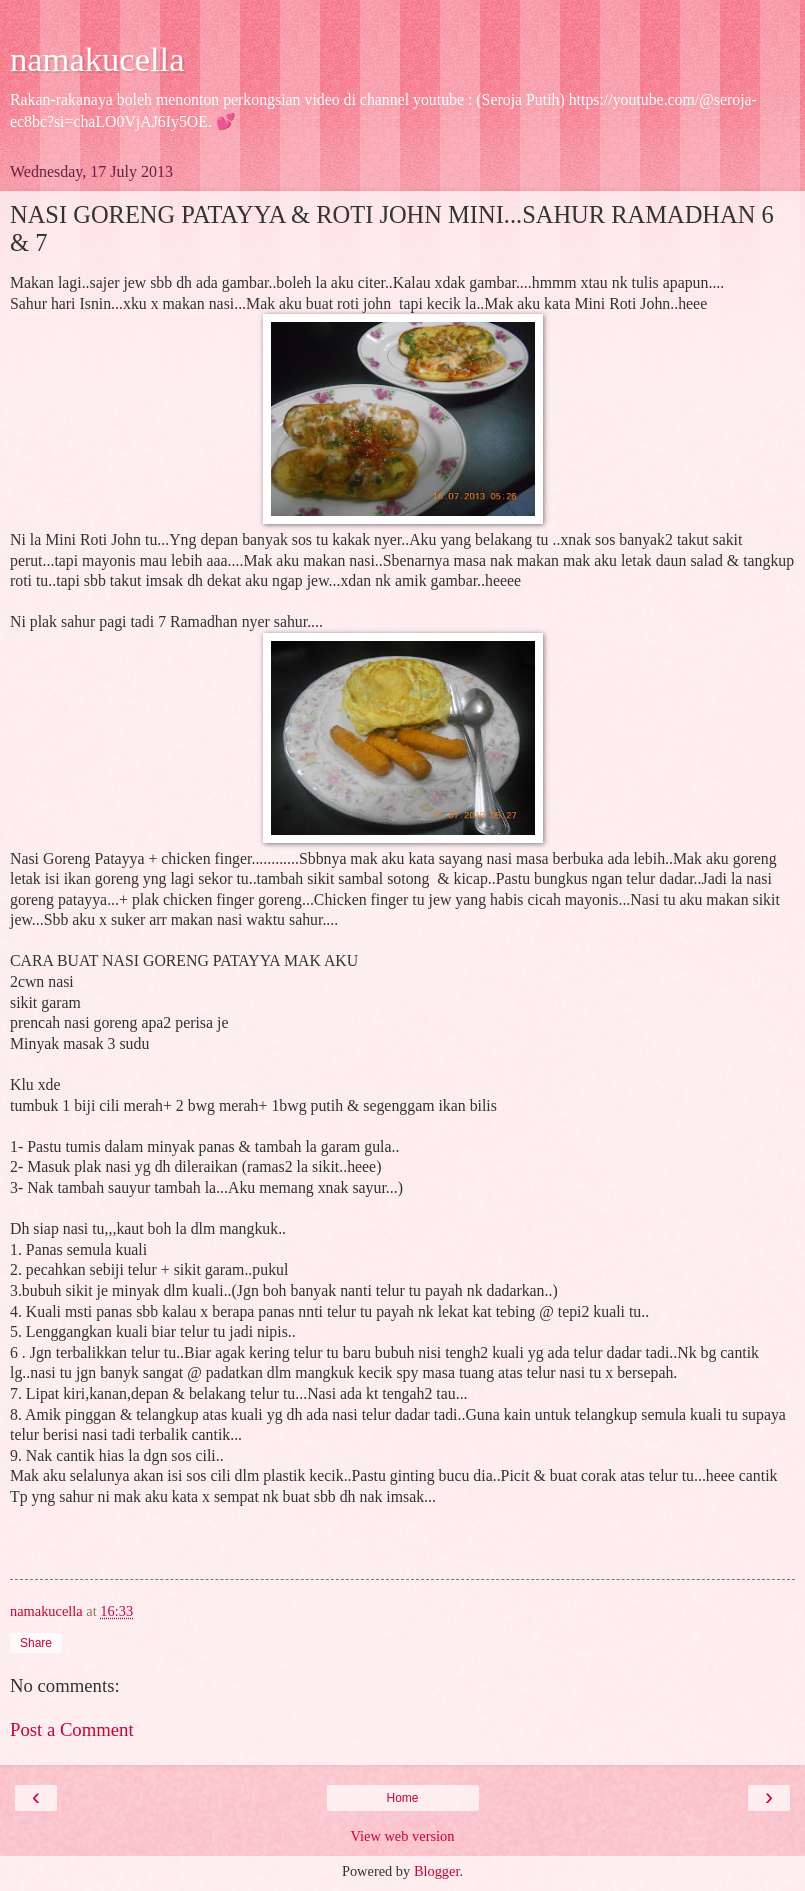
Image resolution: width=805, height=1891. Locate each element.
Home (402, 1798)
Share (36, 1643)
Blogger (437, 1871)
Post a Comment (72, 1729)
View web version (403, 1836)
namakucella (97, 59)
